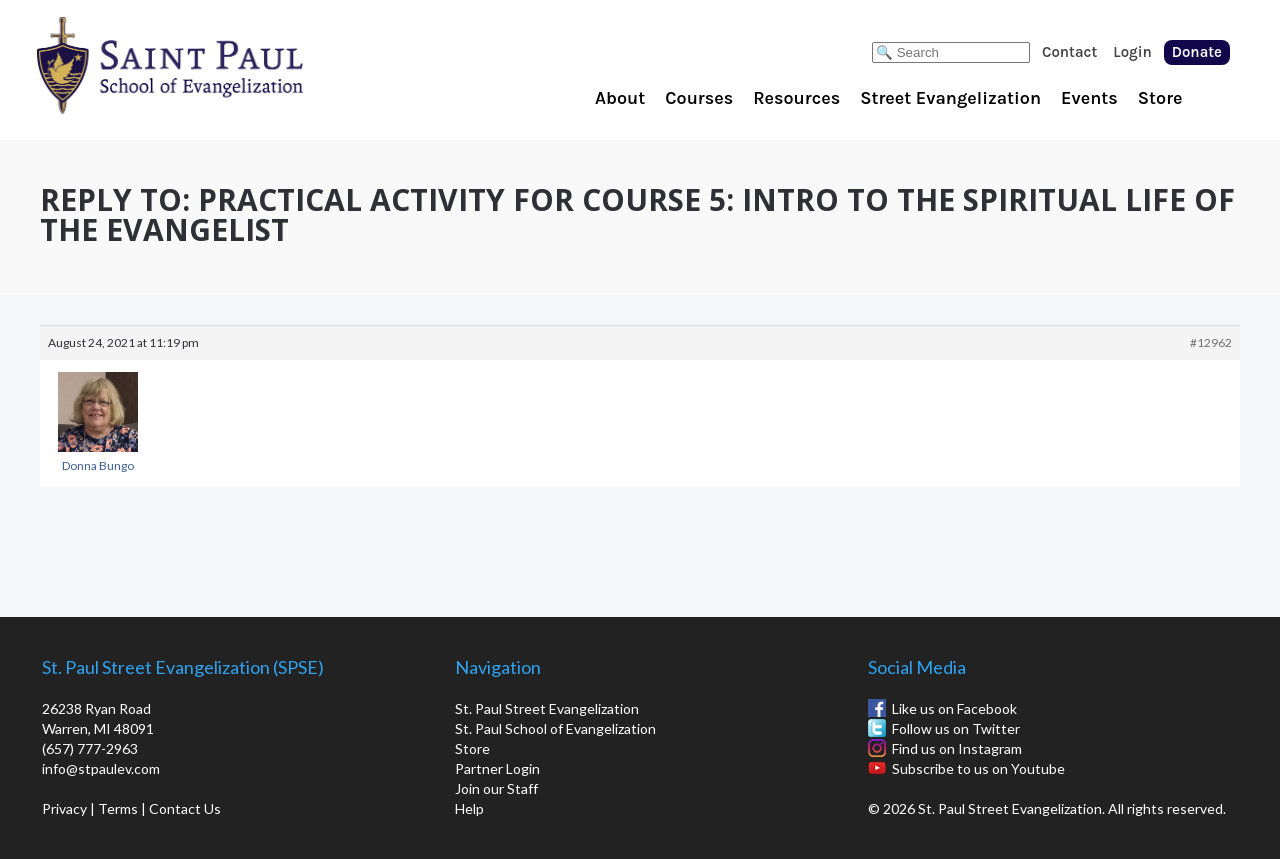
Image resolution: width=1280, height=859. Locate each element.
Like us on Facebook (954, 708)
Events (1089, 98)
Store (1160, 98)
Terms (118, 808)
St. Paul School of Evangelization (210, 65)
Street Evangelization (950, 98)
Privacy (64, 808)
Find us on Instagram (957, 748)
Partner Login (497, 768)
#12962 (1211, 342)
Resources (796, 98)
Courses (699, 98)
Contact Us (185, 808)
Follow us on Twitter (956, 728)
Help (469, 808)
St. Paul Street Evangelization (547, 708)
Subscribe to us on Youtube (978, 768)
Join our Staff (496, 788)
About (620, 98)
